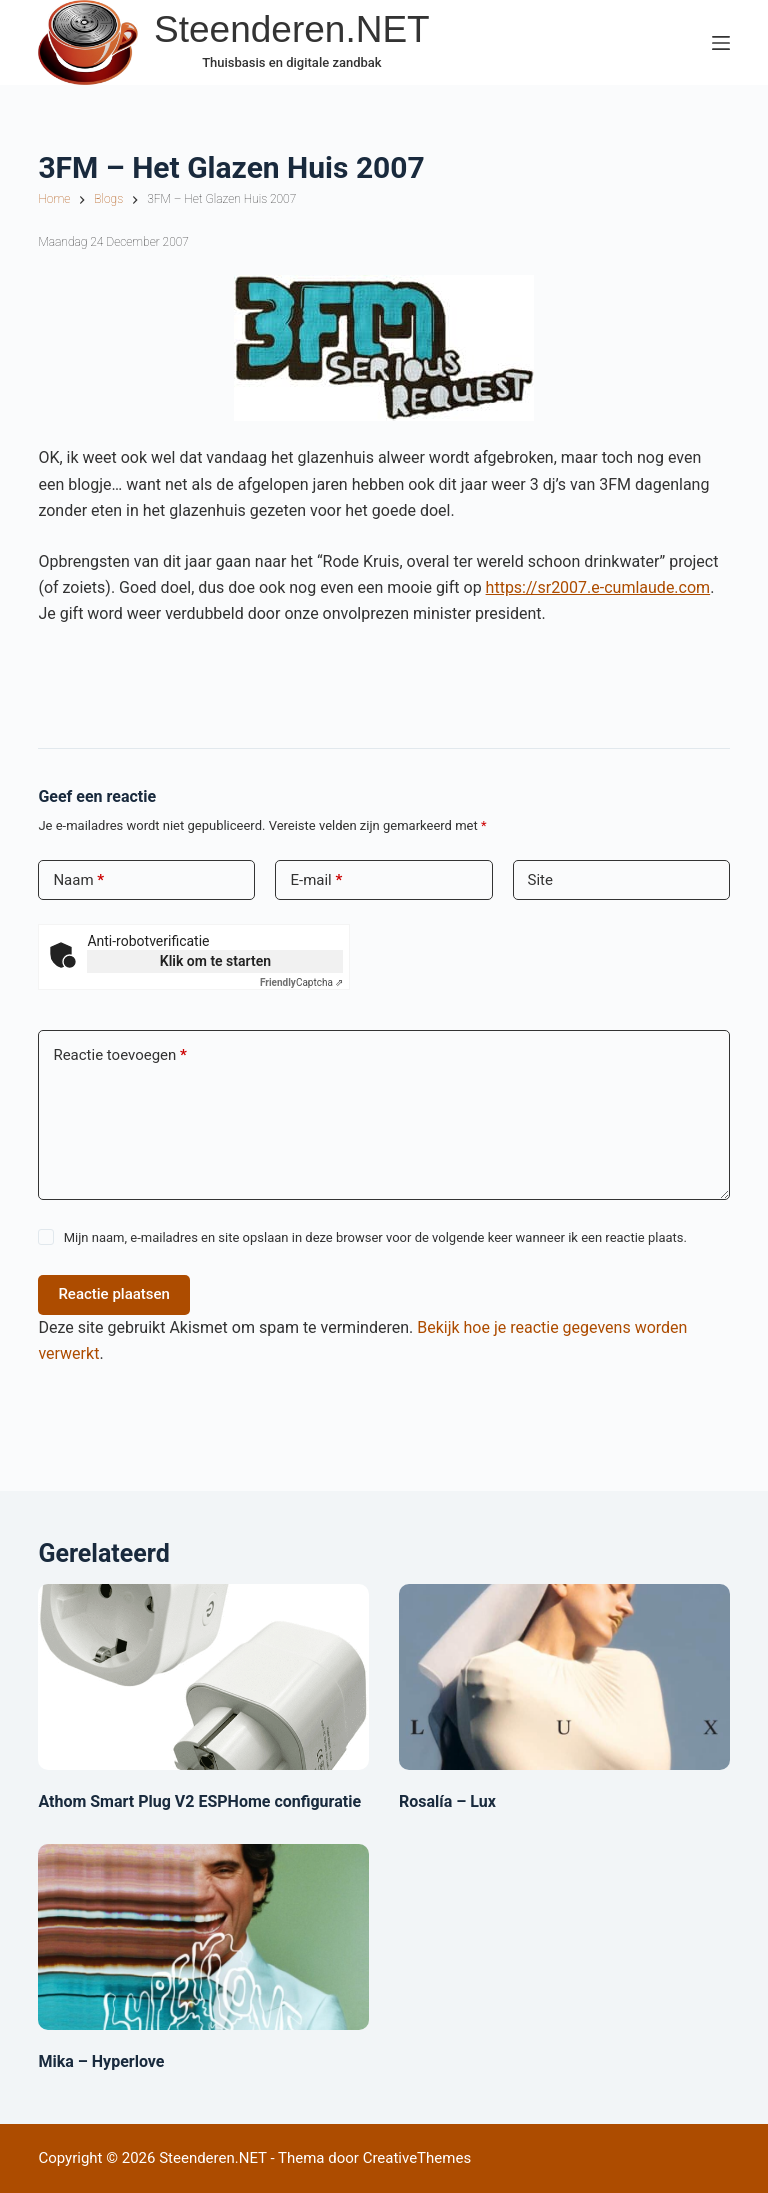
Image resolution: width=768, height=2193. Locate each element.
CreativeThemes (417, 2158)
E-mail (316, 880)
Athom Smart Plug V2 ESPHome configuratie (199, 1801)
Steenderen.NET (292, 29)
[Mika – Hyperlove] (203, 1937)
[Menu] (721, 43)
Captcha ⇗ (302, 982)
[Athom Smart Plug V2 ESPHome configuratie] (203, 1677)
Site (540, 880)
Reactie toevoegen (119, 1055)
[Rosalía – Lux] (564, 1677)
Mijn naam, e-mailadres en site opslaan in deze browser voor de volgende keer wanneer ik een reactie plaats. (375, 1237)
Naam (78, 880)
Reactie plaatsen (114, 1294)
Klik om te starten (215, 961)
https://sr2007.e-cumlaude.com (598, 587)
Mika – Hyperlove (101, 2061)
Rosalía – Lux (447, 1801)
